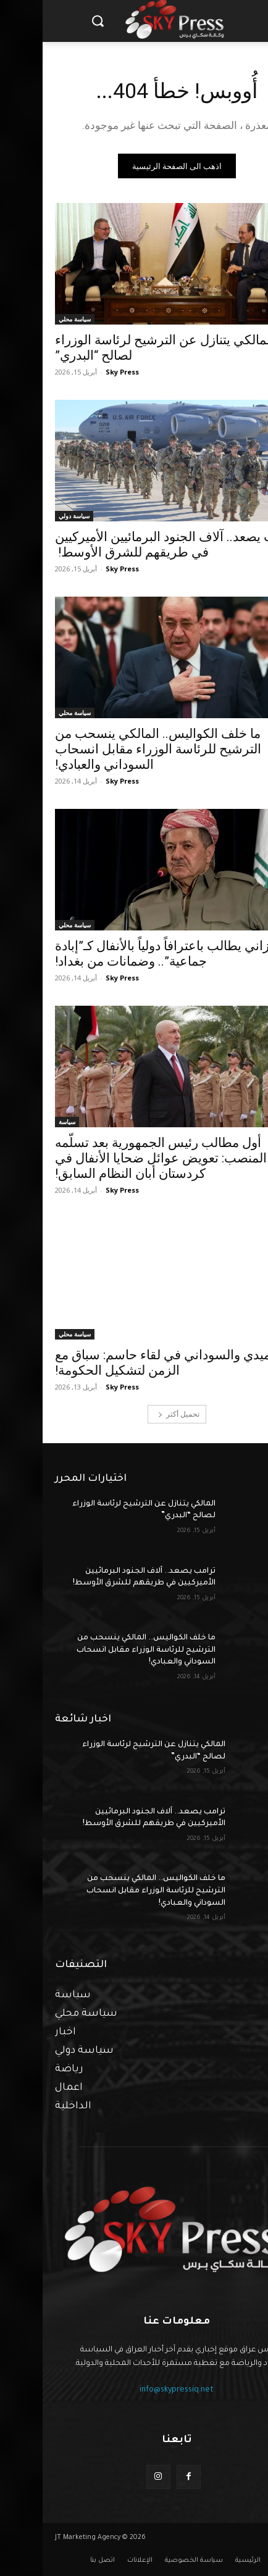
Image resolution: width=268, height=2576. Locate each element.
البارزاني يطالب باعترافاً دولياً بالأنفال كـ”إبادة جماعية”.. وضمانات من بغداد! (130, 953)
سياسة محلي (32, 319)
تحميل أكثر (136, 1414)
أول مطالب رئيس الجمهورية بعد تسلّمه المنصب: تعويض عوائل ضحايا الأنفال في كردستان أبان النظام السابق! (118, 1158)
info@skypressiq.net (134, 2390)
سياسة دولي (31, 515)
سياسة (24, 1121)
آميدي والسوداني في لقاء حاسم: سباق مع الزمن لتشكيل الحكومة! (122, 1363)
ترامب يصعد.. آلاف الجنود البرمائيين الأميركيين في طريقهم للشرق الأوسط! (134, 544)
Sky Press (79, 371)
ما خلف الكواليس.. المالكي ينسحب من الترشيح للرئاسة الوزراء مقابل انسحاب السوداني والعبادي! (115, 749)
